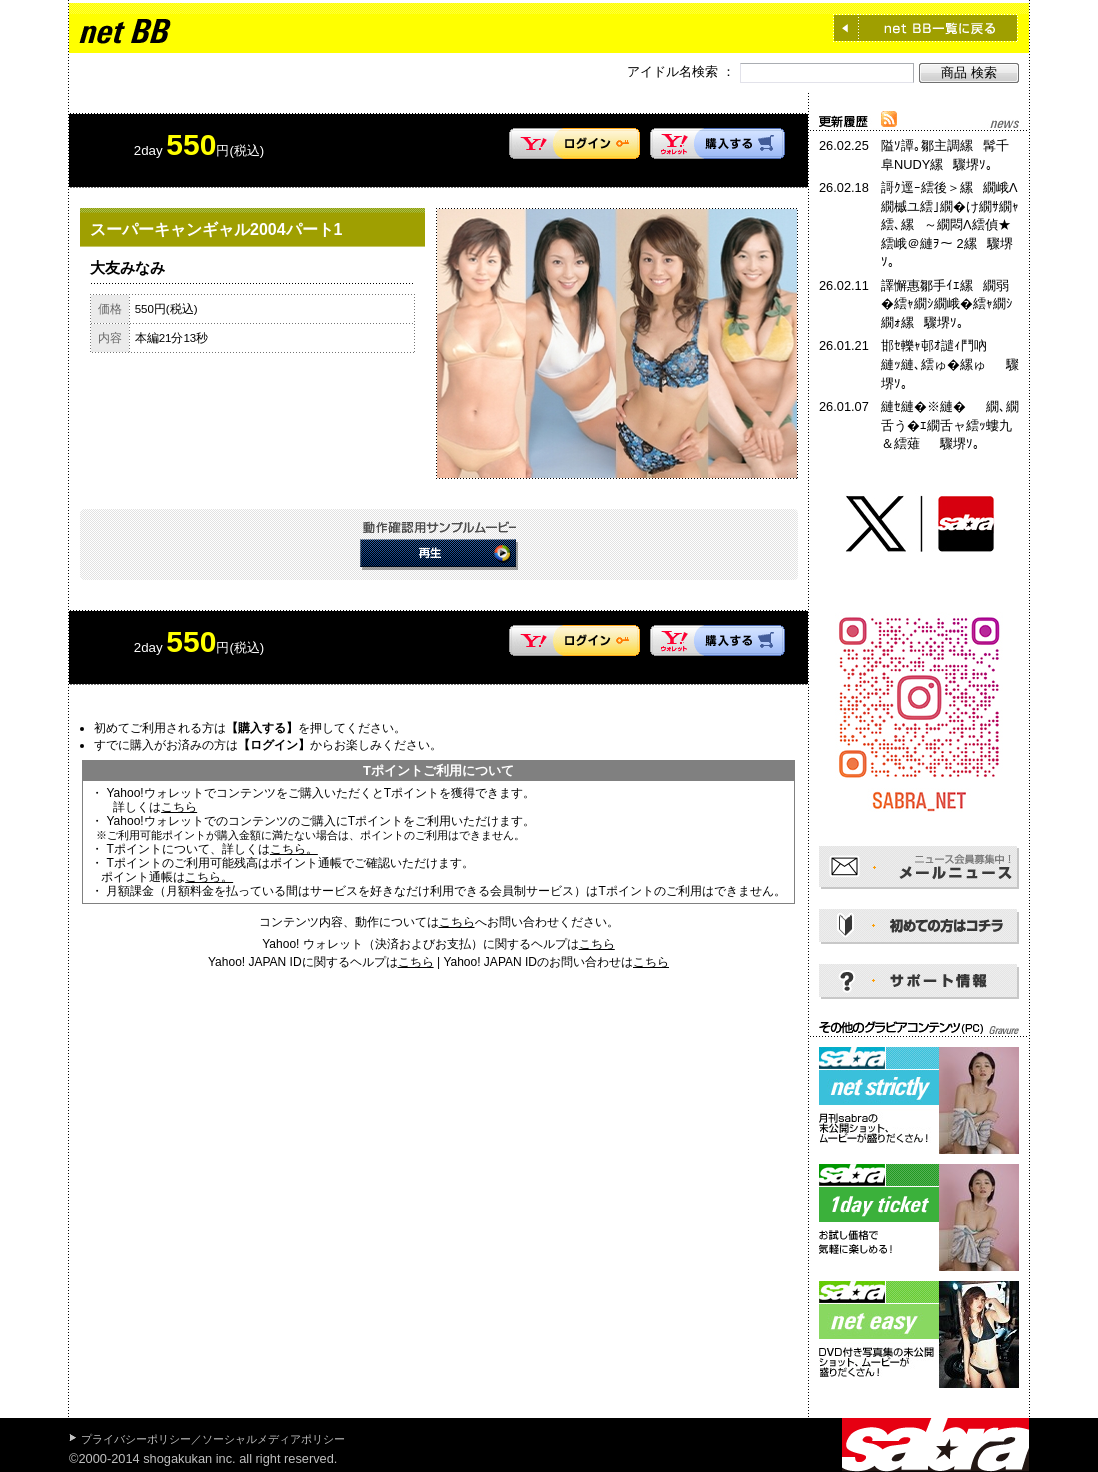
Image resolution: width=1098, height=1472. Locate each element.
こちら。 (294, 849)
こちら (179, 807)
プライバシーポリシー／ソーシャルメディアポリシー (213, 1439)
